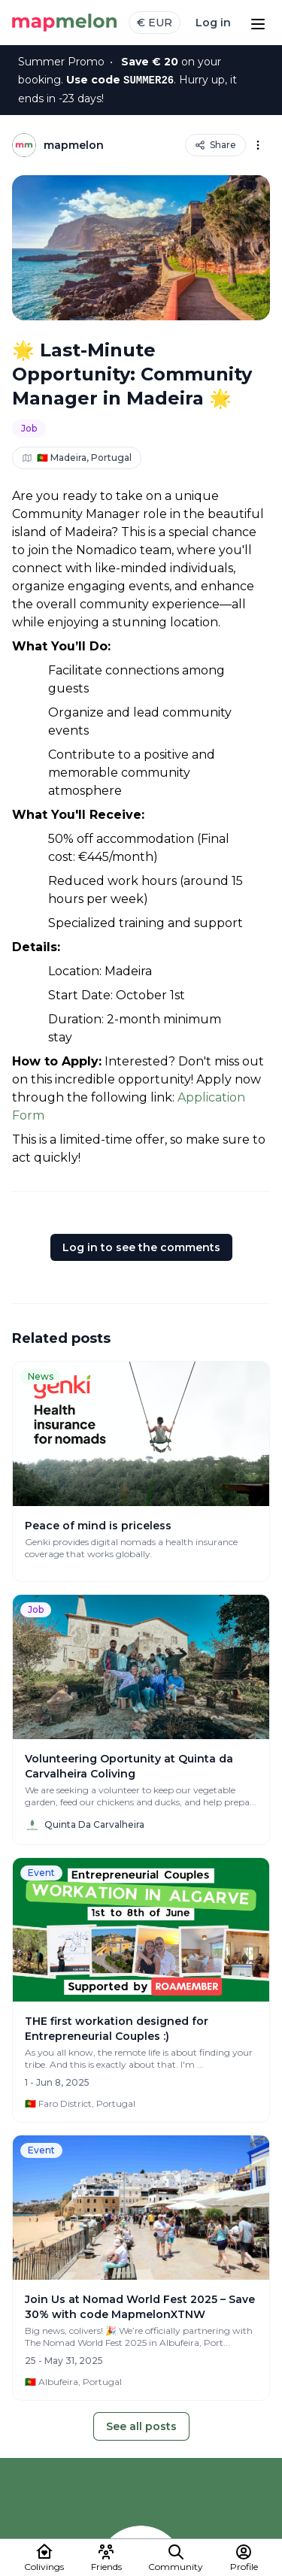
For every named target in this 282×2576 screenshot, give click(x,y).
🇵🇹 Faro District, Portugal (80, 2103)
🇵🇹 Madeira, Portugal (77, 457)
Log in (213, 22)
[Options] (258, 145)
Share (215, 144)
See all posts (141, 2426)
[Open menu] (258, 22)
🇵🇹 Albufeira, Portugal (73, 2381)
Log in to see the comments (141, 1247)
